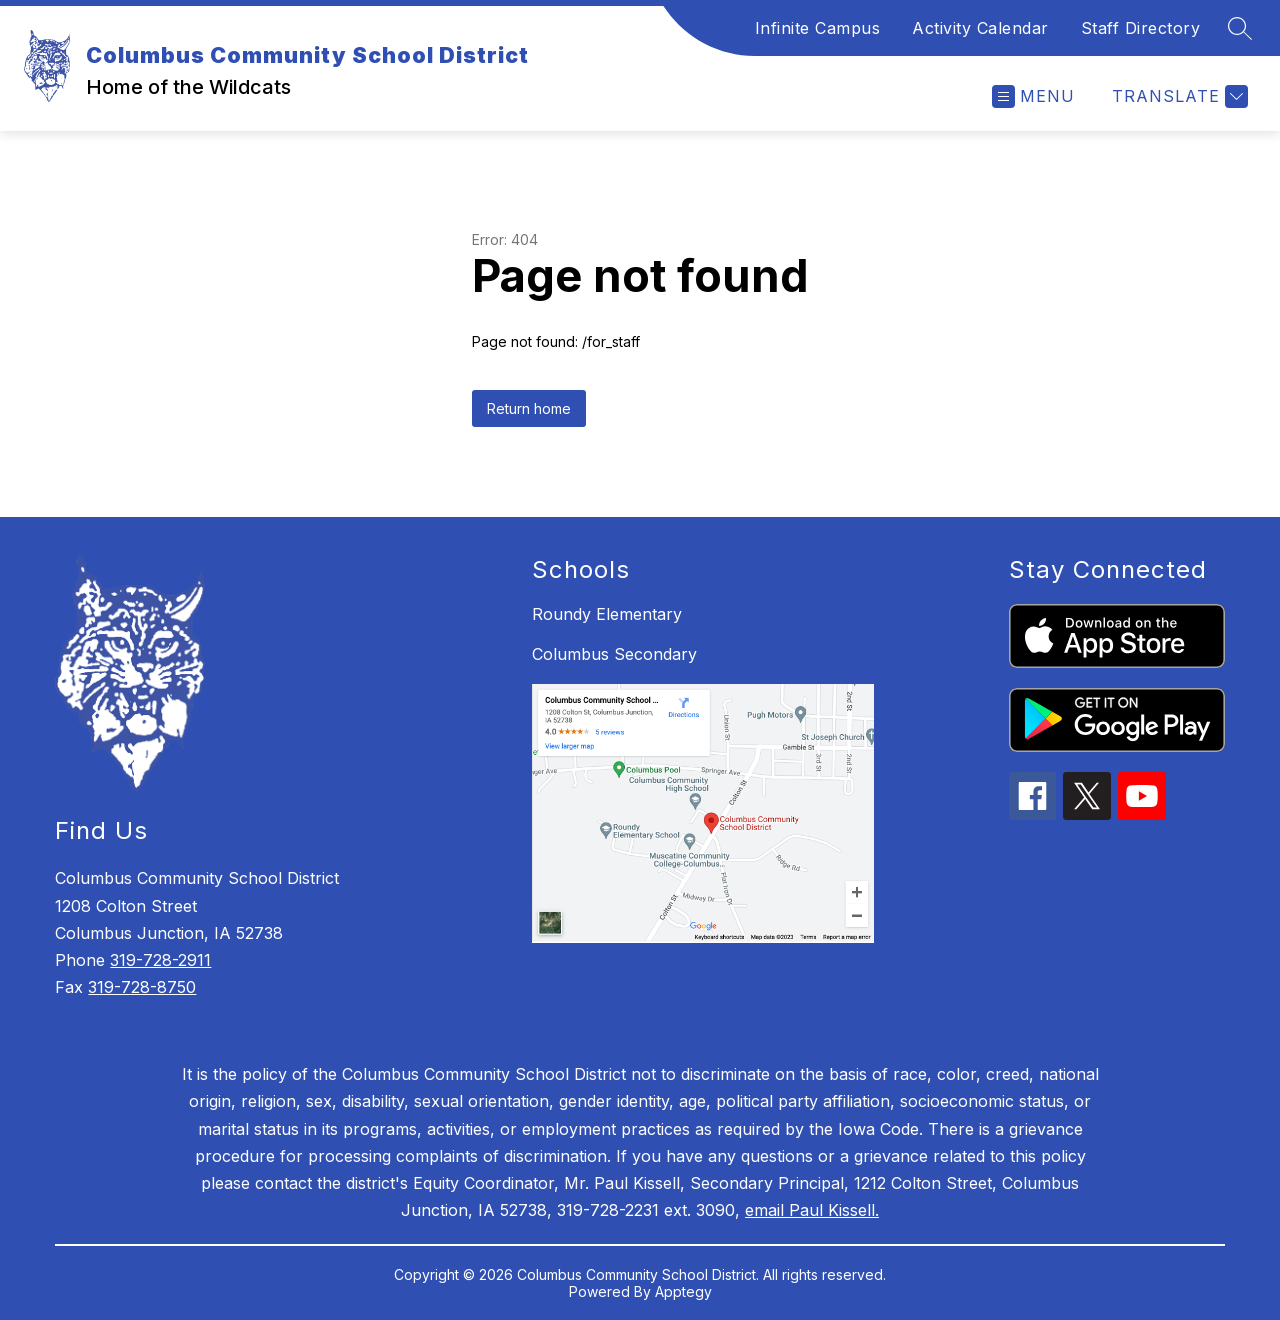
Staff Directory (1141, 28)
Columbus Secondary (614, 654)
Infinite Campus (818, 28)
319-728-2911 (160, 960)
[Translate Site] (1177, 96)
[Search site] (1240, 28)
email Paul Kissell (810, 1210)
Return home (529, 408)
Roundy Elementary (607, 614)
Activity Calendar (980, 28)
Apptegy (683, 1291)
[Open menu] (1033, 96)
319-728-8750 (142, 987)
